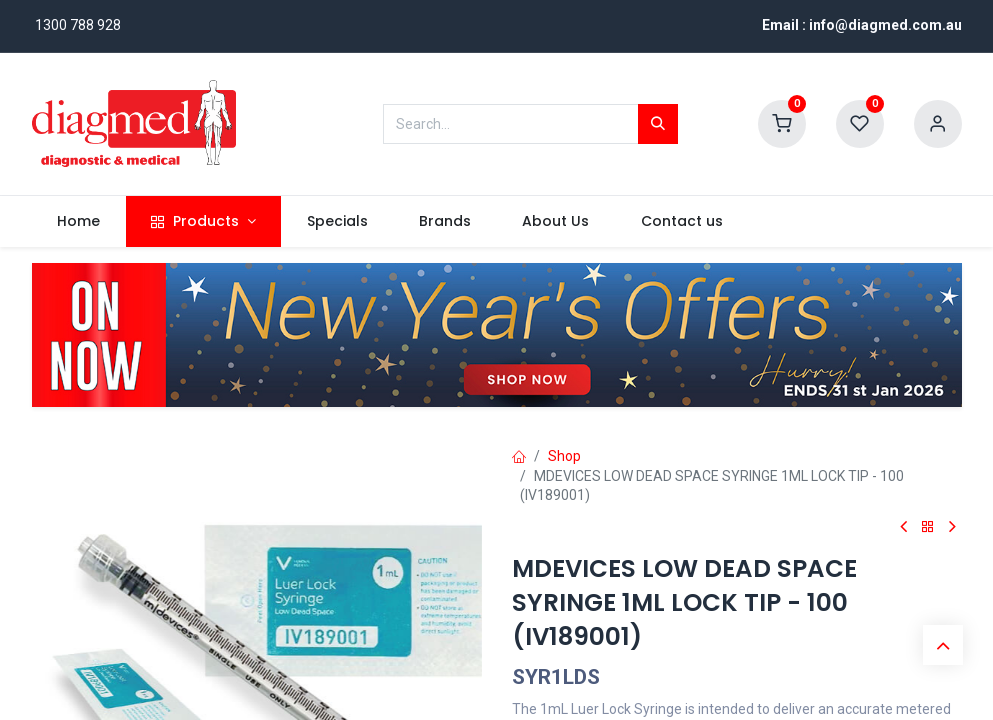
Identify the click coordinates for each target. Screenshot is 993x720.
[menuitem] (79, 222)
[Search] (658, 124)
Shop (564, 456)
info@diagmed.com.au (885, 25)
